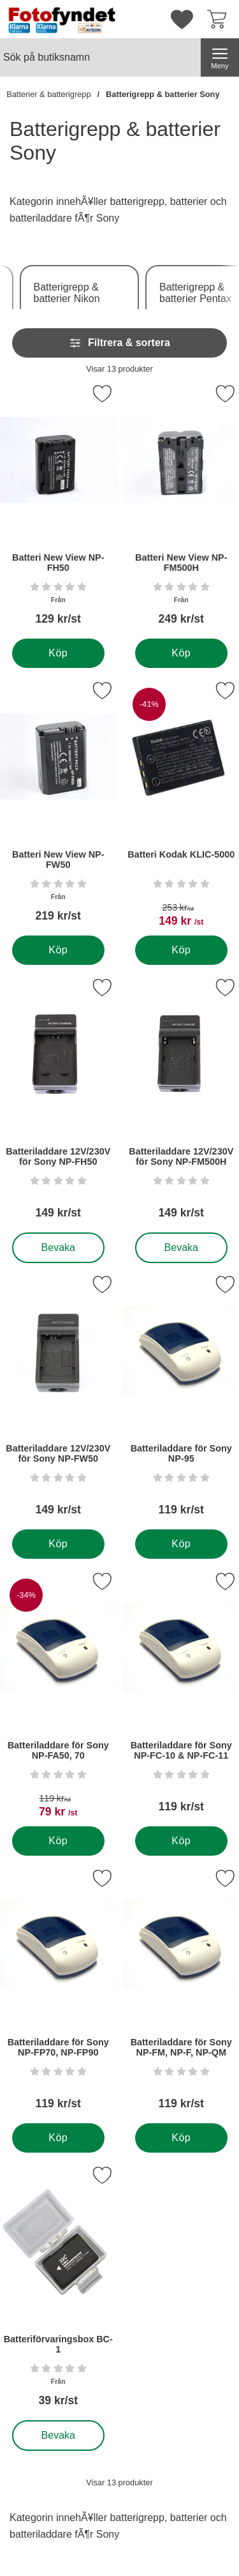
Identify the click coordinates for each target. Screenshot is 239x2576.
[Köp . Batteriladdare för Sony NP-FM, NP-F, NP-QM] (180, 2138)
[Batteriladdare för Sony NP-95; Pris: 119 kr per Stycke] (181, 1400)
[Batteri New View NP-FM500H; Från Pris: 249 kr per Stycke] (181, 509)
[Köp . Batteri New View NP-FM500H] (180, 653)
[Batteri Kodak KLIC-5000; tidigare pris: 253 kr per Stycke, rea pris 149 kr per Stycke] (181, 806)
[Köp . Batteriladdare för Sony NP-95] (180, 1544)
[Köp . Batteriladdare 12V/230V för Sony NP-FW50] (58, 1544)
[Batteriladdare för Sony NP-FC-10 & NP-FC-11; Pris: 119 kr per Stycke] (181, 1697)
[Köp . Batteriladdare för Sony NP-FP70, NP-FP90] (58, 2138)
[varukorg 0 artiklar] (220, 19)
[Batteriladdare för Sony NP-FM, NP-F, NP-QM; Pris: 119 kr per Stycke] (181, 1994)
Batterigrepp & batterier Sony (162, 94)
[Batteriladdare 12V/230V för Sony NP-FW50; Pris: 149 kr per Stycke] (58, 1400)
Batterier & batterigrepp (48, 94)
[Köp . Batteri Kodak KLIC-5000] (180, 950)
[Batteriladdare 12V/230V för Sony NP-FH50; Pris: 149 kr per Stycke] (58, 1103)
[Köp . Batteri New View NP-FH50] (58, 653)
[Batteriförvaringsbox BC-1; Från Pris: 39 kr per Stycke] (58, 2291)
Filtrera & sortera (119, 343)
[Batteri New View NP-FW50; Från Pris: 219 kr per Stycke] (58, 806)
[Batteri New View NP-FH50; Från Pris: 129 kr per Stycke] (58, 509)
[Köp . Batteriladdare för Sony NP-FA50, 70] (58, 1841)
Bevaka (59, 1248)
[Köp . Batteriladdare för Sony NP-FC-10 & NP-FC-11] (180, 1841)
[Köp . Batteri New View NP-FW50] (58, 950)
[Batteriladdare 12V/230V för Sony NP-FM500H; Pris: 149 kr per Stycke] (181, 1103)
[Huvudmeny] (220, 57)
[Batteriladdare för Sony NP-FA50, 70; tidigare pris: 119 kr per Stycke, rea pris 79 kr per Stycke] (58, 1697)
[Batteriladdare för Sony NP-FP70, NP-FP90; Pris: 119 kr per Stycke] (58, 1994)
